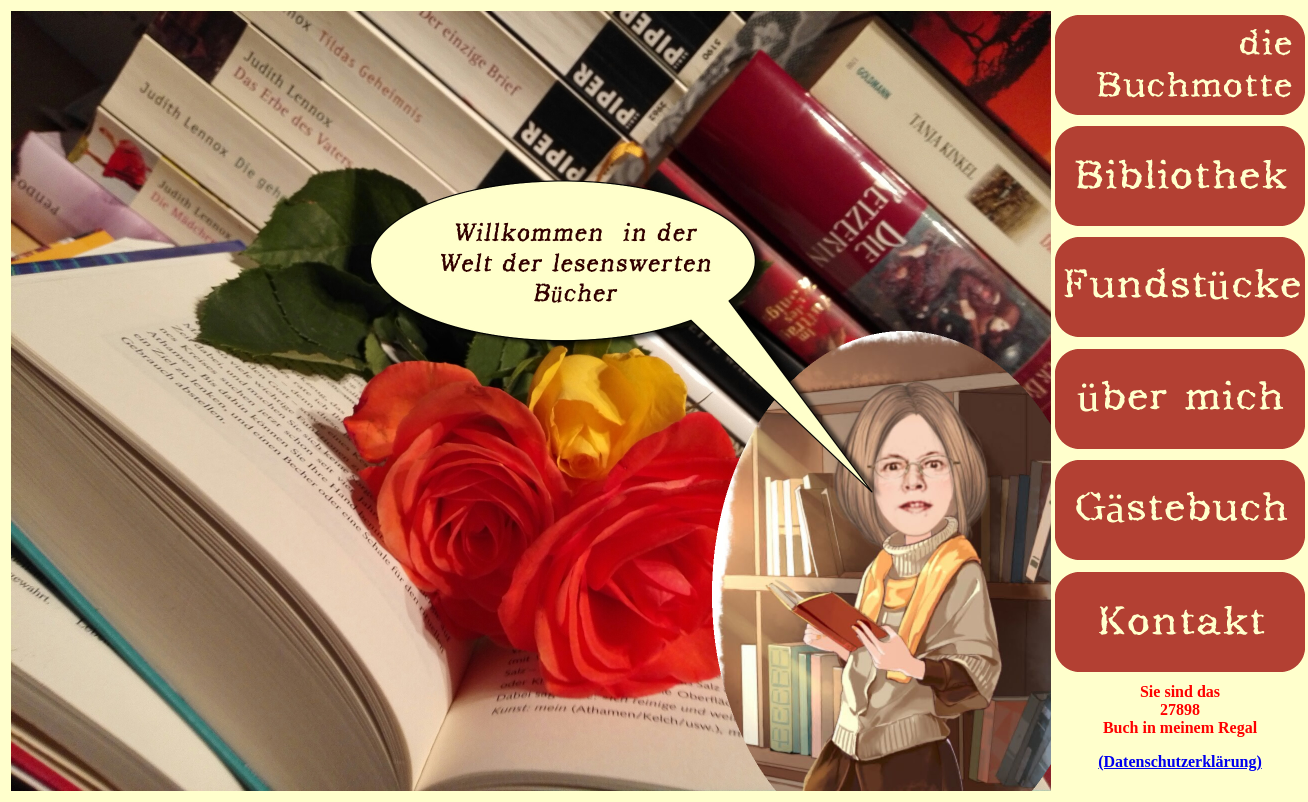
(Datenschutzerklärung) (1180, 761)
